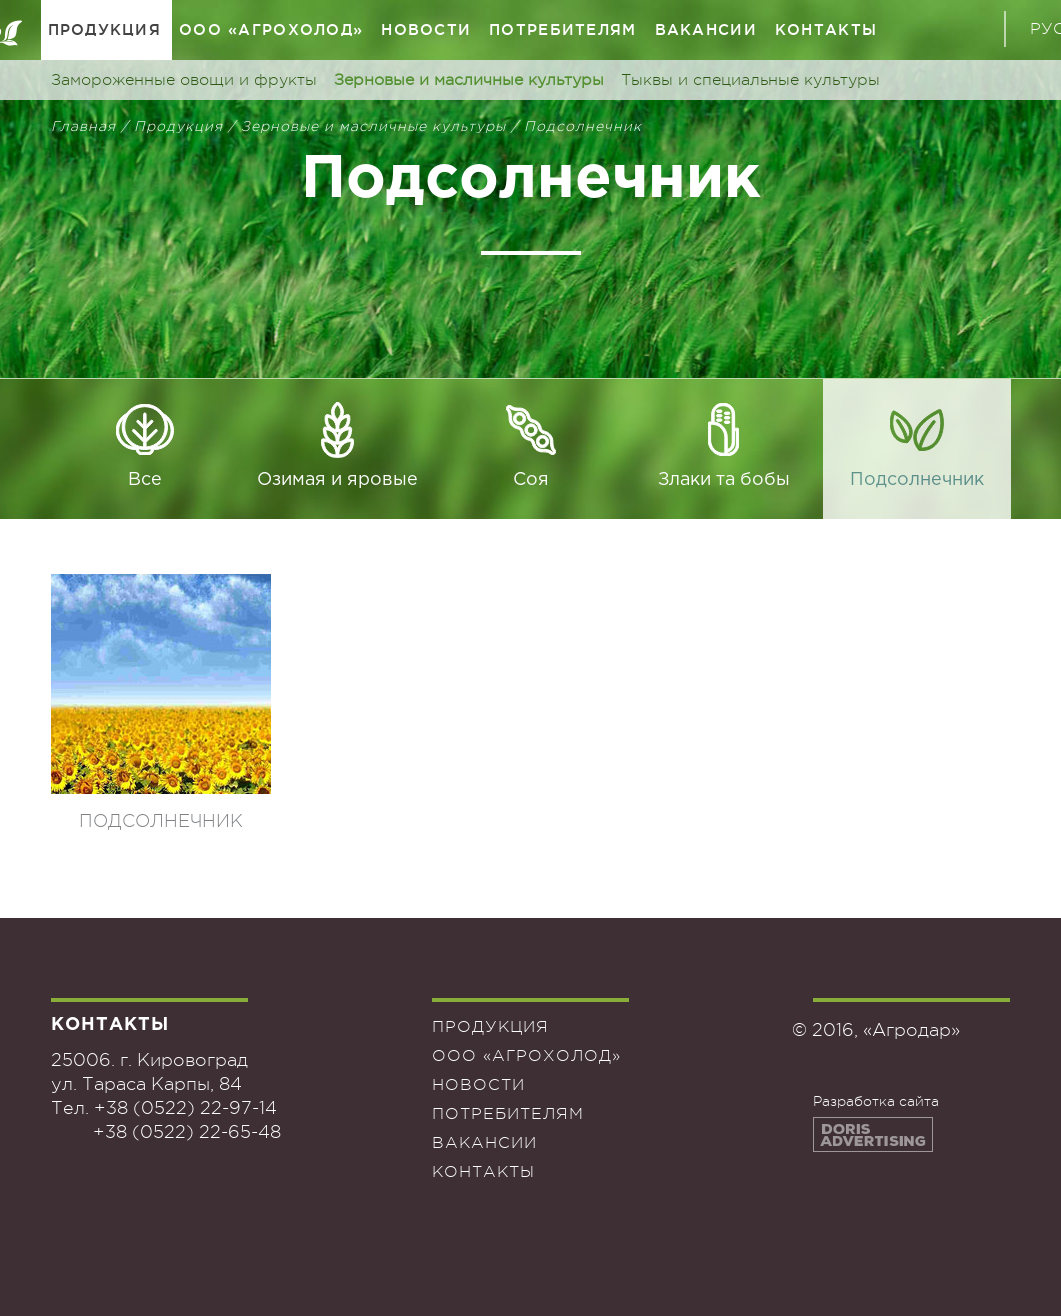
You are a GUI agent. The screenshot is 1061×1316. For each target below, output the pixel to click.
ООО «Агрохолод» (271, 29)
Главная (83, 126)
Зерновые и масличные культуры (469, 80)
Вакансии (706, 29)
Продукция (105, 29)
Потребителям (562, 29)
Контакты (826, 29)
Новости (426, 29)
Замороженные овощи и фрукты (184, 80)
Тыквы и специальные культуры (750, 80)
